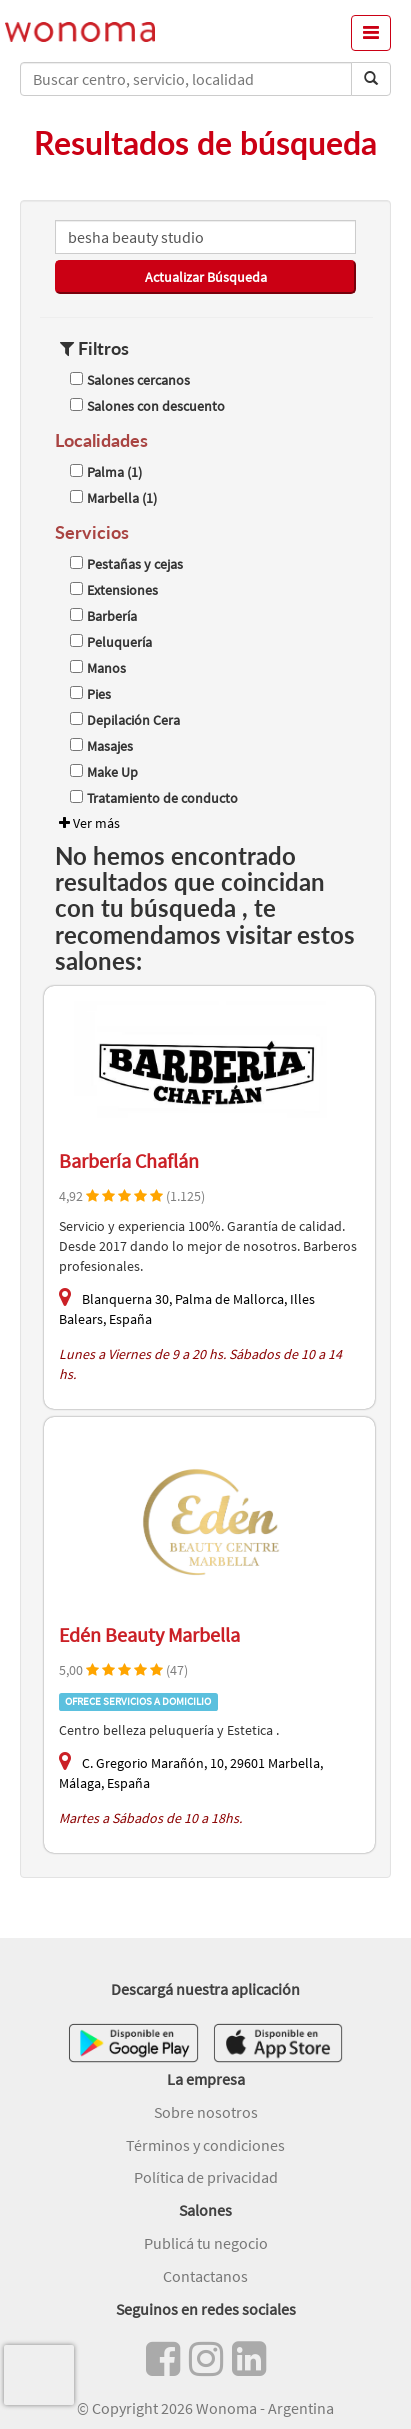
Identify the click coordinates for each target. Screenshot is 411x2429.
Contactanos (205, 2276)
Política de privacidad (206, 2177)
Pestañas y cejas (126, 564)
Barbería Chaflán (129, 1160)
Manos (98, 668)
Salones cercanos (130, 380)
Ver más (87, 823)
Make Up (104, 772)
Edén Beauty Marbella (149, 1634)
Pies (90, 694)
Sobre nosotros (206, 2112)
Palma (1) (106, 472)
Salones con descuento (147, 406)
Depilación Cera (125, 720)
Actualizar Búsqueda (206, 277)
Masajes (101, 746)
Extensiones (114, 590)
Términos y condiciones (205, 2145)
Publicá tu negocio (206, 2243)
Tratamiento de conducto (154, 798)
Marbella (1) (113, 498)
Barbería (103, 616)
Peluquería (111, 642)
